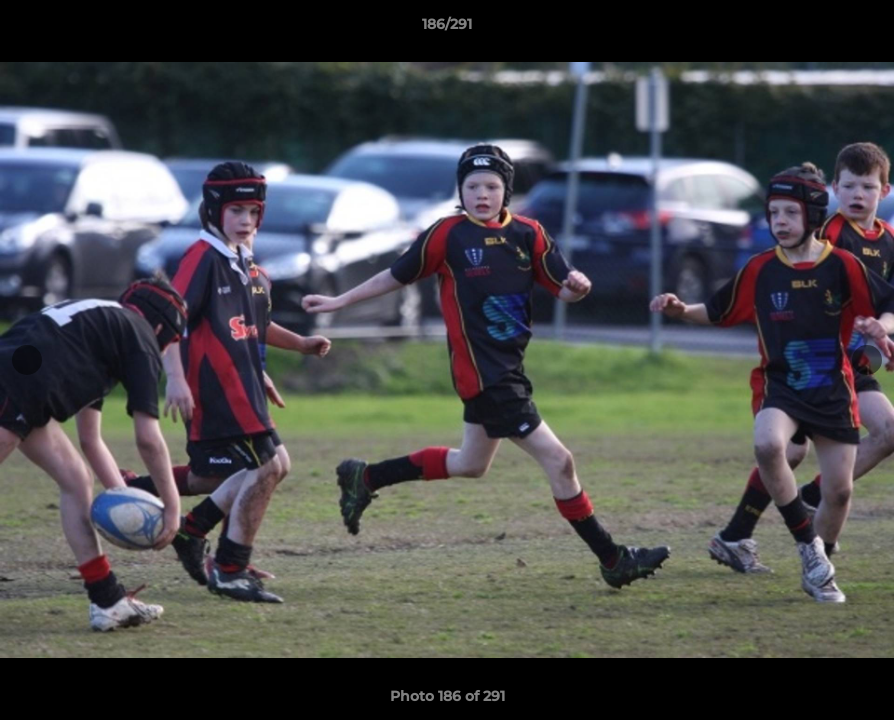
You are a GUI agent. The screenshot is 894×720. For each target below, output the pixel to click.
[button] (858, 29)
